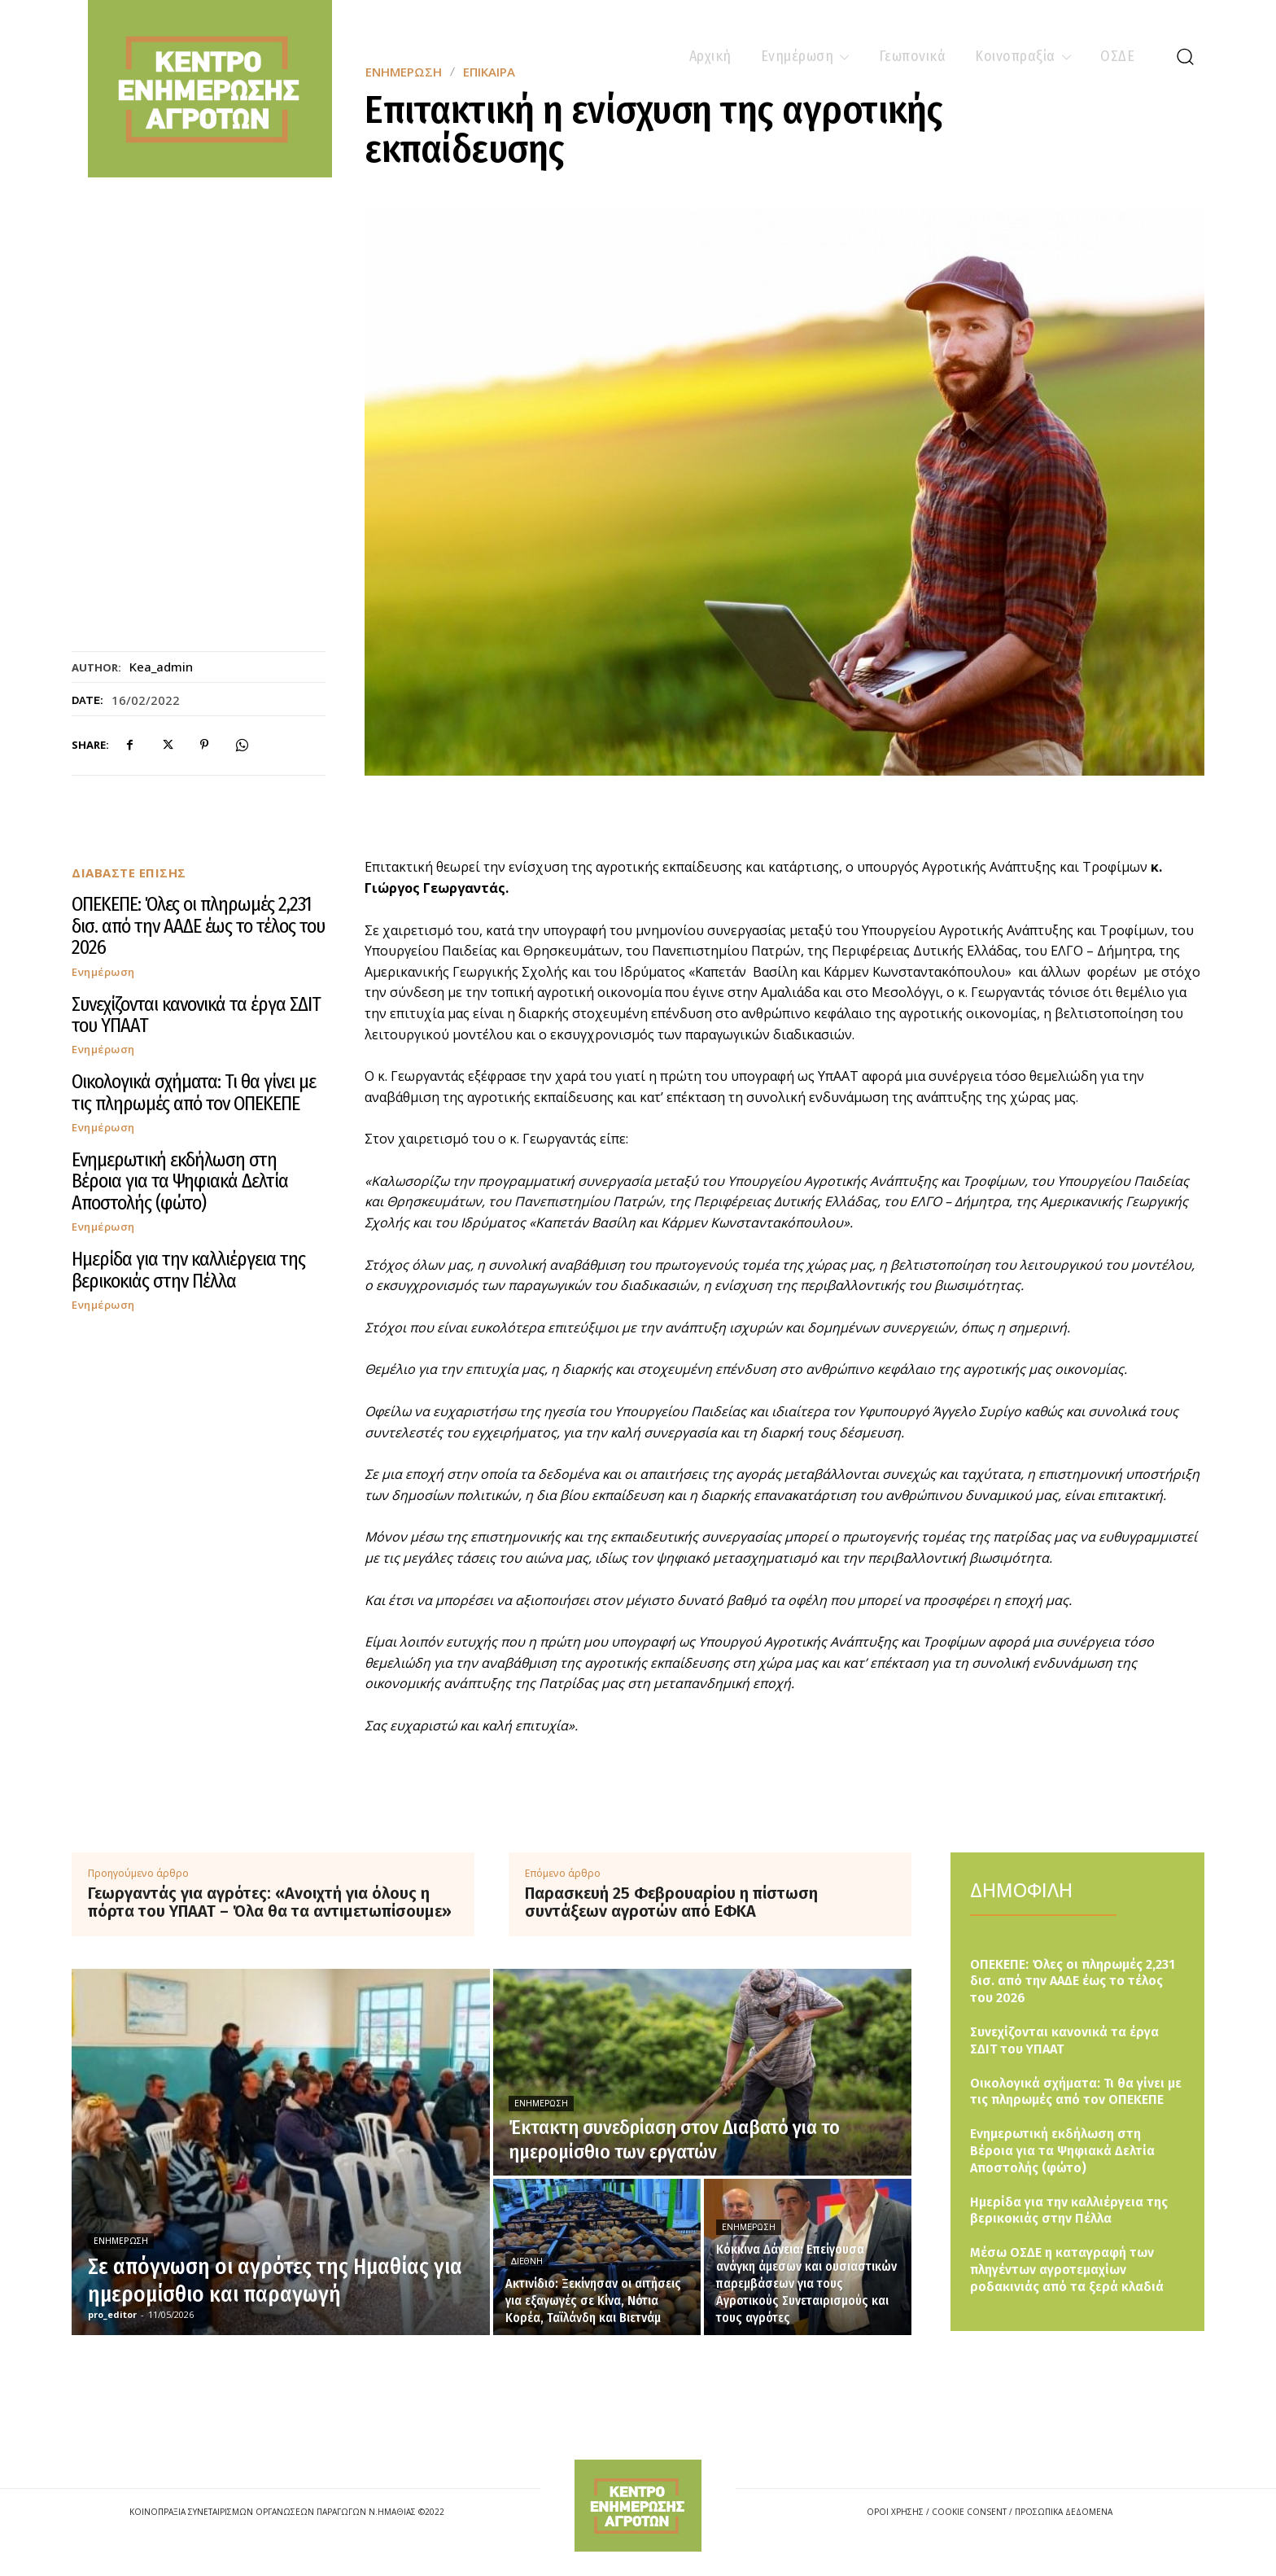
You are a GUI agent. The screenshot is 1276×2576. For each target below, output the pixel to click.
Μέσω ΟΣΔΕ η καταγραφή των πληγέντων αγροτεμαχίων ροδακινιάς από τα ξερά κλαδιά (1067, 2269)
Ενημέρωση (103, 972)
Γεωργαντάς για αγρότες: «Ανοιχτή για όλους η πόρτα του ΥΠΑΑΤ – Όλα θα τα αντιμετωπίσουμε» (270, 1902)
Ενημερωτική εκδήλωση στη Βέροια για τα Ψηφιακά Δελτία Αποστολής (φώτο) (180, 1181)
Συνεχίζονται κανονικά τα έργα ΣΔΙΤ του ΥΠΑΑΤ (196, 1015)
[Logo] (638, 2506)
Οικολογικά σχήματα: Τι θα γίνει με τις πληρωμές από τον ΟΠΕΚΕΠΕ (194, 1092)
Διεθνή (527, 2261)
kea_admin (161, 666)
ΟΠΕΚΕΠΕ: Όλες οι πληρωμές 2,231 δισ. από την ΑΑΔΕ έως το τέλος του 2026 (198, 926)
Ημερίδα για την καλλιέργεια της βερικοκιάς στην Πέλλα (188, 1270)
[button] (1184, 56)
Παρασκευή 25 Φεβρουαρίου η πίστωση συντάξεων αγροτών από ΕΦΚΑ (671, 1902)
